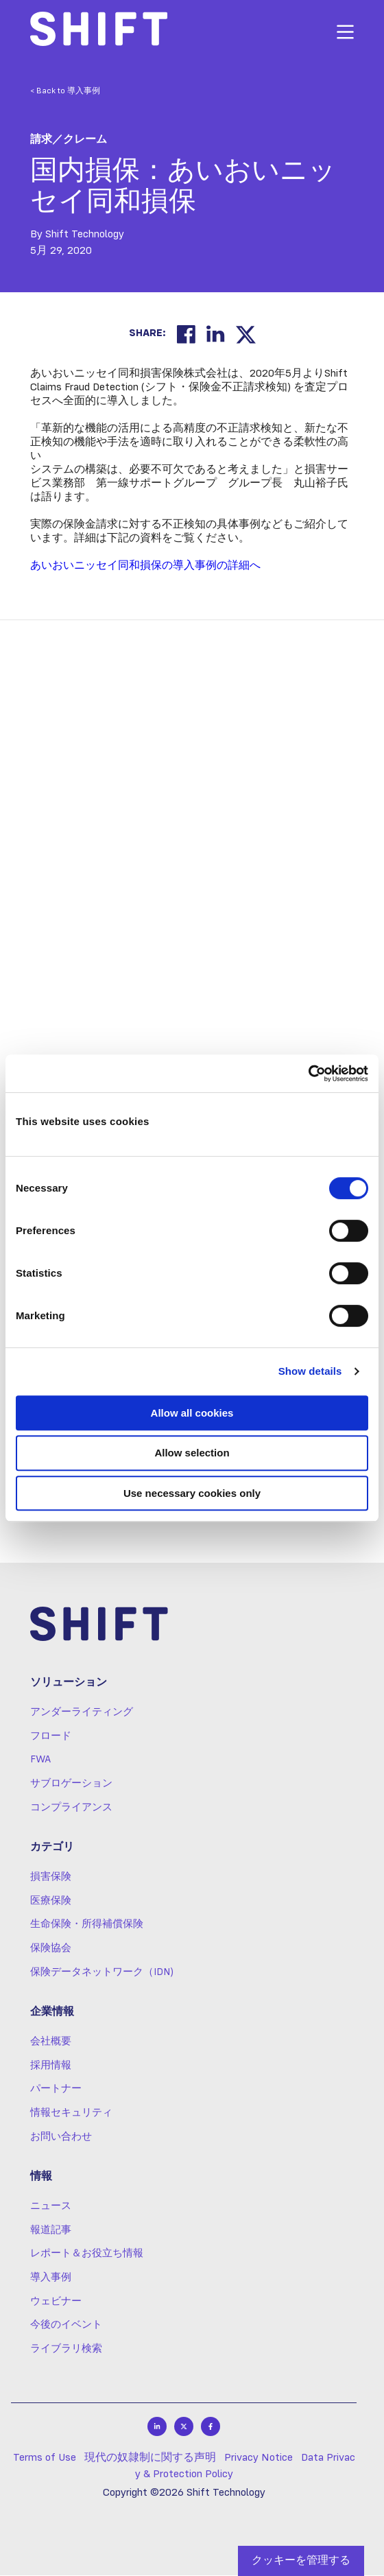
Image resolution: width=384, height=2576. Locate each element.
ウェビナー (56, 2302)
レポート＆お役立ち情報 (86, 2255)
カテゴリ (52, 1848)
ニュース (50, 2207)
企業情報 (52, 2013)
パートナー (56, 2090)
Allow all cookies (192, 1413)
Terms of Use (44, 2458)
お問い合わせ (61, 2137)
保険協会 (50, 1949)
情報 (41, 2178)
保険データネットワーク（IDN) (101, 1973)
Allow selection (191, 1452)
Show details (310, 1371)
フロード (50, 1737)
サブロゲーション (71, 1784)
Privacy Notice (258, 2458)
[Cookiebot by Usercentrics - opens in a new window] (308, 1074)
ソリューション (68, 1684)
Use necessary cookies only (192, 1493)
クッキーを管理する (301, 2560)
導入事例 (50, 2278)
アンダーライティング (81, 1713)
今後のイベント (66, 2326)
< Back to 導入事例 (65, 91)
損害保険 (50, 1877)
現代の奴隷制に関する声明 (150, 2458)
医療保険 (50, 1901)
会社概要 (50, 2042)
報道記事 (50, 2231)
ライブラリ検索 (66, 2349)
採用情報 (50, 2066)
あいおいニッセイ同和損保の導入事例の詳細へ (145, 565)
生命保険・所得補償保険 (86, 1925)
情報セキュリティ (71, 2113)
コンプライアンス (71, 1808)
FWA (40, 1761)
